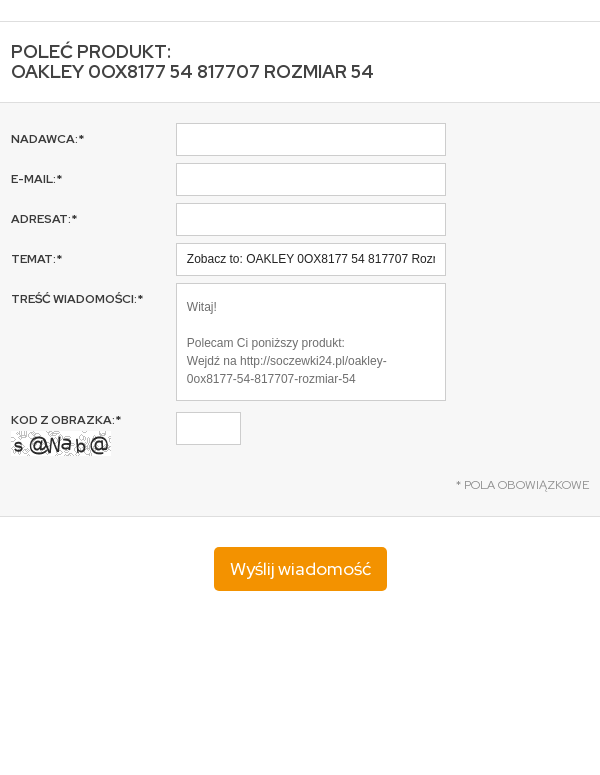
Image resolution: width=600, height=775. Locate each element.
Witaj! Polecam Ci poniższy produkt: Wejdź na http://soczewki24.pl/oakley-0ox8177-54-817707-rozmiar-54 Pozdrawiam (311, 342)
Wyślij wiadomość (300, 568)
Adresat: (44, 219)
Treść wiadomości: (77, 299)
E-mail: (36, 179)
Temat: (36, 259)
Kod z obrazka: (66, 434)
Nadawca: (47, 139)
